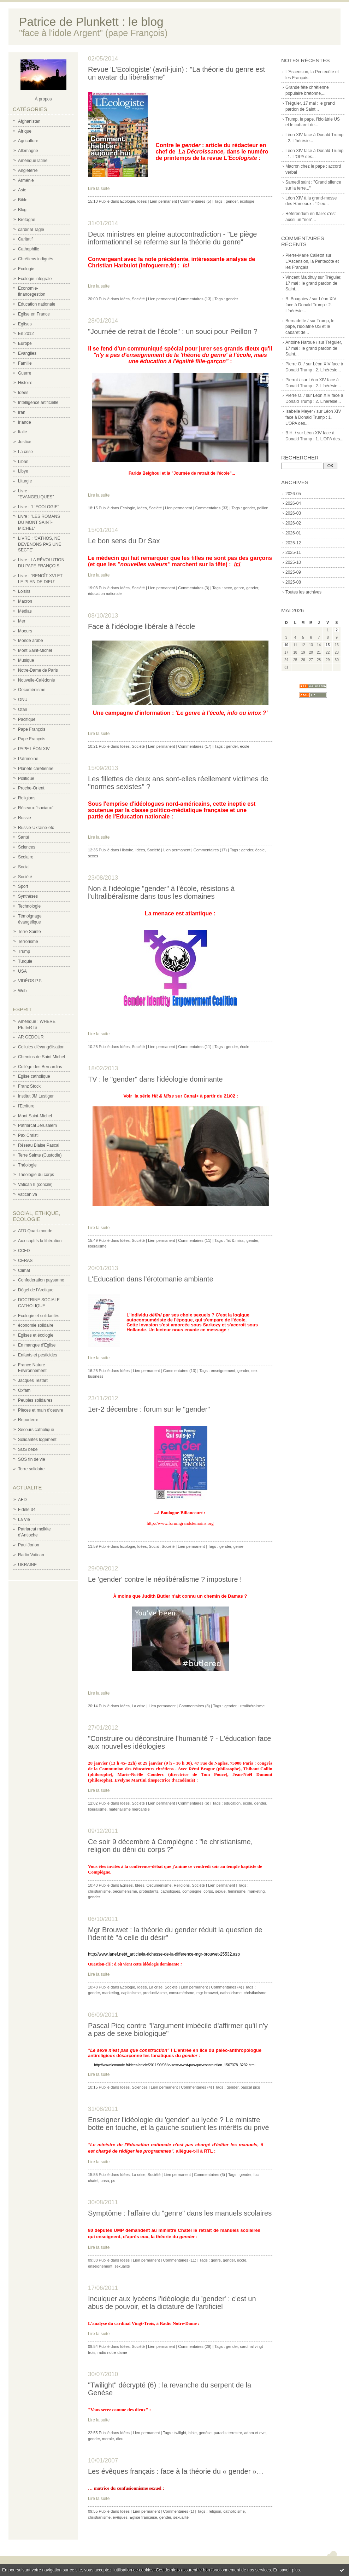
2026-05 (293, 493)
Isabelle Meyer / (300, 411)
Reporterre (28, 1419)
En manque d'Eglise (36, 1345)
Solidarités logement (37, 1439)
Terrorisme (28, 941)
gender (232, 201)
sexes (93, 856)
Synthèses (28, 896)
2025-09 (293, 572)
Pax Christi (28, 1135)
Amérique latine (32, 160)
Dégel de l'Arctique (35, 1289)
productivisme (155, 1993)
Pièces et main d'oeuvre (40, 1410)
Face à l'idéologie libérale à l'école (141, 626)
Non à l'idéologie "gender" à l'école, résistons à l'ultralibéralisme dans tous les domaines (161, 892)
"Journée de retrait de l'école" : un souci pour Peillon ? (172, 331)
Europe (25, 343)
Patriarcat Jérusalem (37, 1125)
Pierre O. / (295, 363)
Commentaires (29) (194, 2346)
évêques (120, 2517)
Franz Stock (29, 1086)
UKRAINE (27, 1564)
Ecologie (26, 268)
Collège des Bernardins (40, 1066)
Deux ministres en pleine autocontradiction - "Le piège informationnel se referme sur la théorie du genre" (172, 238)
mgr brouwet (207, 1993)
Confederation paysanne (41, 1280)
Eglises (25, 324)
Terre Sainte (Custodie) (39, 1155)
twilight (180, 2433)
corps (208, 1891)
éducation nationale (105, 593)
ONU (23, 699)
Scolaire (25, 857)
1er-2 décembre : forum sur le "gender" (149, 1409)
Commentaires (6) (193, 1803)
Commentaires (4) (226, 1987)
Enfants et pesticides (37, 1355)
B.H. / (290, 432)
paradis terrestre (228, 2433)
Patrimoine (28, 758)
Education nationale (36, 304)
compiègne (191, 1891)
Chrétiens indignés (35, 258)
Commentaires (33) (212, 508)
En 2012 (26, 333)
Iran (21, 412)
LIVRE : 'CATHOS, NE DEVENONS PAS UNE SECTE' (39, 544)
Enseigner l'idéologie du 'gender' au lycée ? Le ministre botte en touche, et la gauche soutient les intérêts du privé (178, 2123)
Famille (25, 363)
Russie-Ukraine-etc (36, 827)
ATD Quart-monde (35, 1230)
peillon (262, 508)
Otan (22, 709)
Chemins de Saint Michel (41, 1056)
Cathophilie (28, 249)
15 (328, 645)
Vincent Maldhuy (301, 277)
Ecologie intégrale (35, 278)
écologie (247, 201)
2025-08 (293, 582)
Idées (23, 392)
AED (22, 1499)
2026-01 (293, 533)
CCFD (24, 1250)
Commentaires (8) (194, 1706)
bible (192, 2433)
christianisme (99, 1891)
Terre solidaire (31, 1468)
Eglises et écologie (35, 1335)
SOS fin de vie (31, 1459)
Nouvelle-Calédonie (36, 680)
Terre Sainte (29, 931)
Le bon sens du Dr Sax (124, 541)
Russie (24, 817)
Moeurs (25, 631)
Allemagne (28, 150)
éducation (232, 1803)
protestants (148, 1891)
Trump (24, 951)
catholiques (170, 1891)
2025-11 (293, 552)
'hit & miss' (235, 1240)
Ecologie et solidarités (38, 1315)
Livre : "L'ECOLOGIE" (38, 506)
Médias (25, 611)
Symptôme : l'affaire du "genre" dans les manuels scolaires (180, 2213)
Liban (23, 461)
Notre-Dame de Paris (38, 670)
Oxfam (24, 1390)
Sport (23, 886)
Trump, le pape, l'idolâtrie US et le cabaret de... (310, 326)
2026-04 (293, 503)
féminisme (237, 1891)
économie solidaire (35, 1325)
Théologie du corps (36, 1174)
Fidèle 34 (26, 1509)
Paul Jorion (28, 1544)
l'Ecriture (26, 1106)
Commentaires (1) (178, 2511)
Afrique (24, 131)
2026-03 (293, 513)
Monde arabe (30, 640)
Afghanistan (29, 121)
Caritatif (25, 239)
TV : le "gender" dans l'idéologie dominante (155, 1079)
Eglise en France (34, 314)
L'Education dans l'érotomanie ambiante (150, 1279)
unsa (104, 2180)
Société (25, 876)
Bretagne (26, 219)
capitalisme (131, 1993)
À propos (43, 99)
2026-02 (293, 523)
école (244, 746)
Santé (23, 837)
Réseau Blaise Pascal (38, 1145)
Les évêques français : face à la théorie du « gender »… (176, 2471)
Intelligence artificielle (38, 402)
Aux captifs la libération (39, 1240)
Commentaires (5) (195, 201)
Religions (26, 797)
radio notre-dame (112, 2352)
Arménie (26, 180)
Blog (22, 209)
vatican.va (27, 1194)
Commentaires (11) (194, 1046)
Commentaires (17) (194, 746)
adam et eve (255, 2433)
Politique (26, 778)
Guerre (24, 373)
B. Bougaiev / (297, 298)
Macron (25, 601)
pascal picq (250, 2087)
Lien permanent (163, 201)
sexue (220, 1891)
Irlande (24, 422)
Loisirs (24, 591)
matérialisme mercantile (129, 1809)
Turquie (25, 961)
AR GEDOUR (31, 1037)
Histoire (25, 382)
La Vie (24, 1519)
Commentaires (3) (193, 588)
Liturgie (25, 481)
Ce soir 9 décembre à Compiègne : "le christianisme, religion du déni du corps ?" (170, 1845)
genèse (205, 2433)
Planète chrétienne (35, 768)
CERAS (25, 1260)
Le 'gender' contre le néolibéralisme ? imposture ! (165, 1579)
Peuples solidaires (35, 1400)
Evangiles (27, 353)
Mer (21, 621)
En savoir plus (286, 2570)
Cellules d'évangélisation (41, 1046)
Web (22, 990)
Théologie (27, 1165)
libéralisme (97, 1246)
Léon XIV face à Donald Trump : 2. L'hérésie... (310, 304)
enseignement (223, 1370)
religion (215, 2511)
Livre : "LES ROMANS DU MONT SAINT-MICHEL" (39, 522)
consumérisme (181, 1993)
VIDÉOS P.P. (30, 980)
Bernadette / (296, 320)
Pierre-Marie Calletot (304, 255)
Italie (22, 431)
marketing (256, 1891)
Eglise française (143, 2517)
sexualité (122, 2266)
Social (24, 866)
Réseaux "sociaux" (35, 807)
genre (239, 588)
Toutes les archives (303, 592)
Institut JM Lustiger (36, 1096)
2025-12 (293, 542)
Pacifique (26, 719)
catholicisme (231, 1993)
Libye (23, 471)
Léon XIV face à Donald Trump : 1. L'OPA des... (313, 417)
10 (286, 645)
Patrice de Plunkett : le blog (91, 21)
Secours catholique (36, 1429)
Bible (23, 199)
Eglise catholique (34, 1076)
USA (22, 971)
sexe (228, 588)
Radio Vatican (31, 1554)
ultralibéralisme (251, 1706)
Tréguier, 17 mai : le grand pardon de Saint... (313, 283)
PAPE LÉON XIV (34, 748)
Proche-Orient (31, 788)
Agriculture (28, 140)
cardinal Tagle (31, 229)
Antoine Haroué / (301, 342)
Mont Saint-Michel (35, 650)
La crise (25, 451)
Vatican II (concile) (35, 1184)
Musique (26, 660)
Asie (22, 189)
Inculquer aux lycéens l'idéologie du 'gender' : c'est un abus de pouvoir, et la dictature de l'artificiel (172, 2302)
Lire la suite (99, 188)
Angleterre (27, 170)
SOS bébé (27, 1449)
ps (113, 2180)
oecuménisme (125, 1891)
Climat (24, 1270)
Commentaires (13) (194, 299)
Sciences (26, 847)
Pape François (31, 729)
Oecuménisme (31, 689)
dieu (120, 2439)
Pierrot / (292, 379)
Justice (24, 441)
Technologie (29, 906)
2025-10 (293, 562)
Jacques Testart (33, 1380)
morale (108, 2439)
